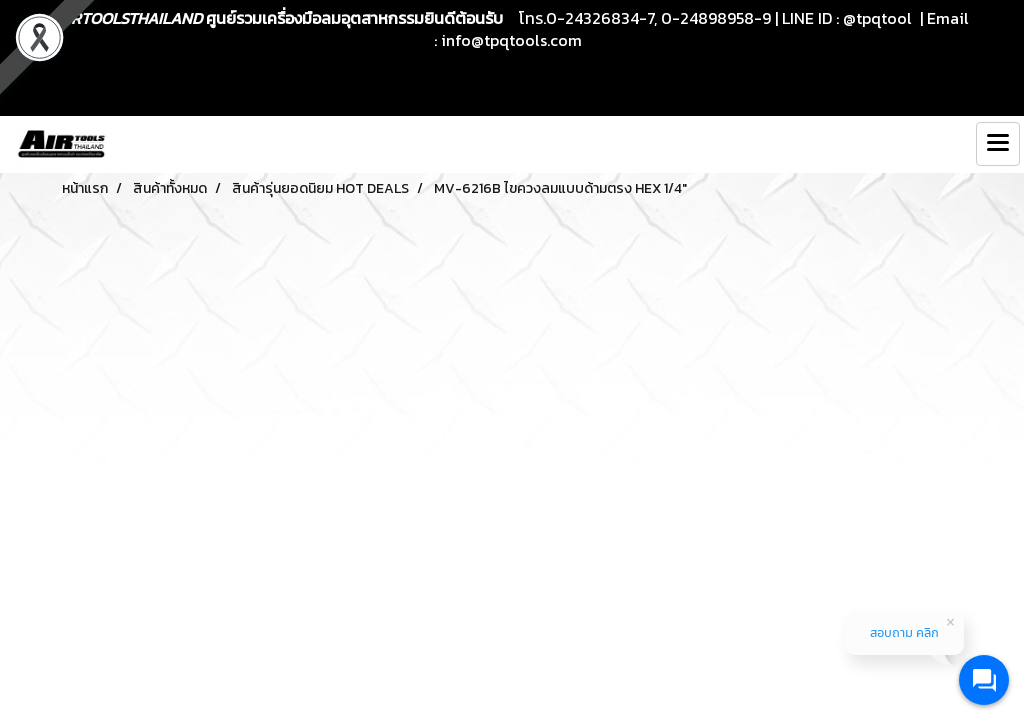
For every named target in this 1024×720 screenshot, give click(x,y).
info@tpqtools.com (511, 40)
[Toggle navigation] (998, 144)
